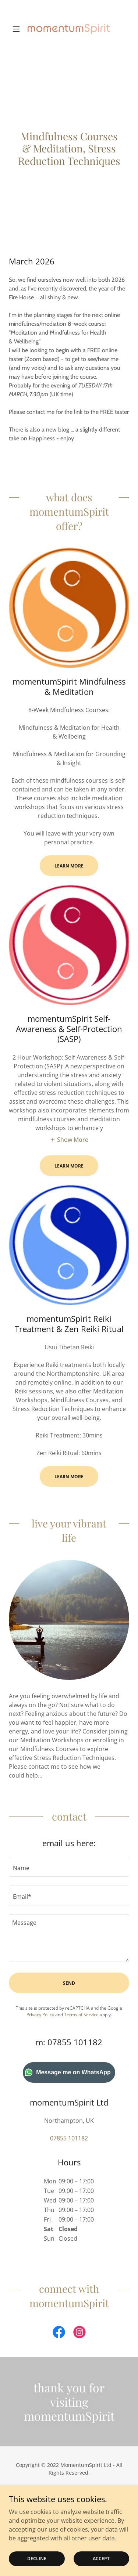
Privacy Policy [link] (40, 2015)
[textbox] (69, 1867)
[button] (18, 29)
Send (69, 1983)
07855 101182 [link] (69, 2138)
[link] (69, 29)
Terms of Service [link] (81, 2015)
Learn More (69, 866)
